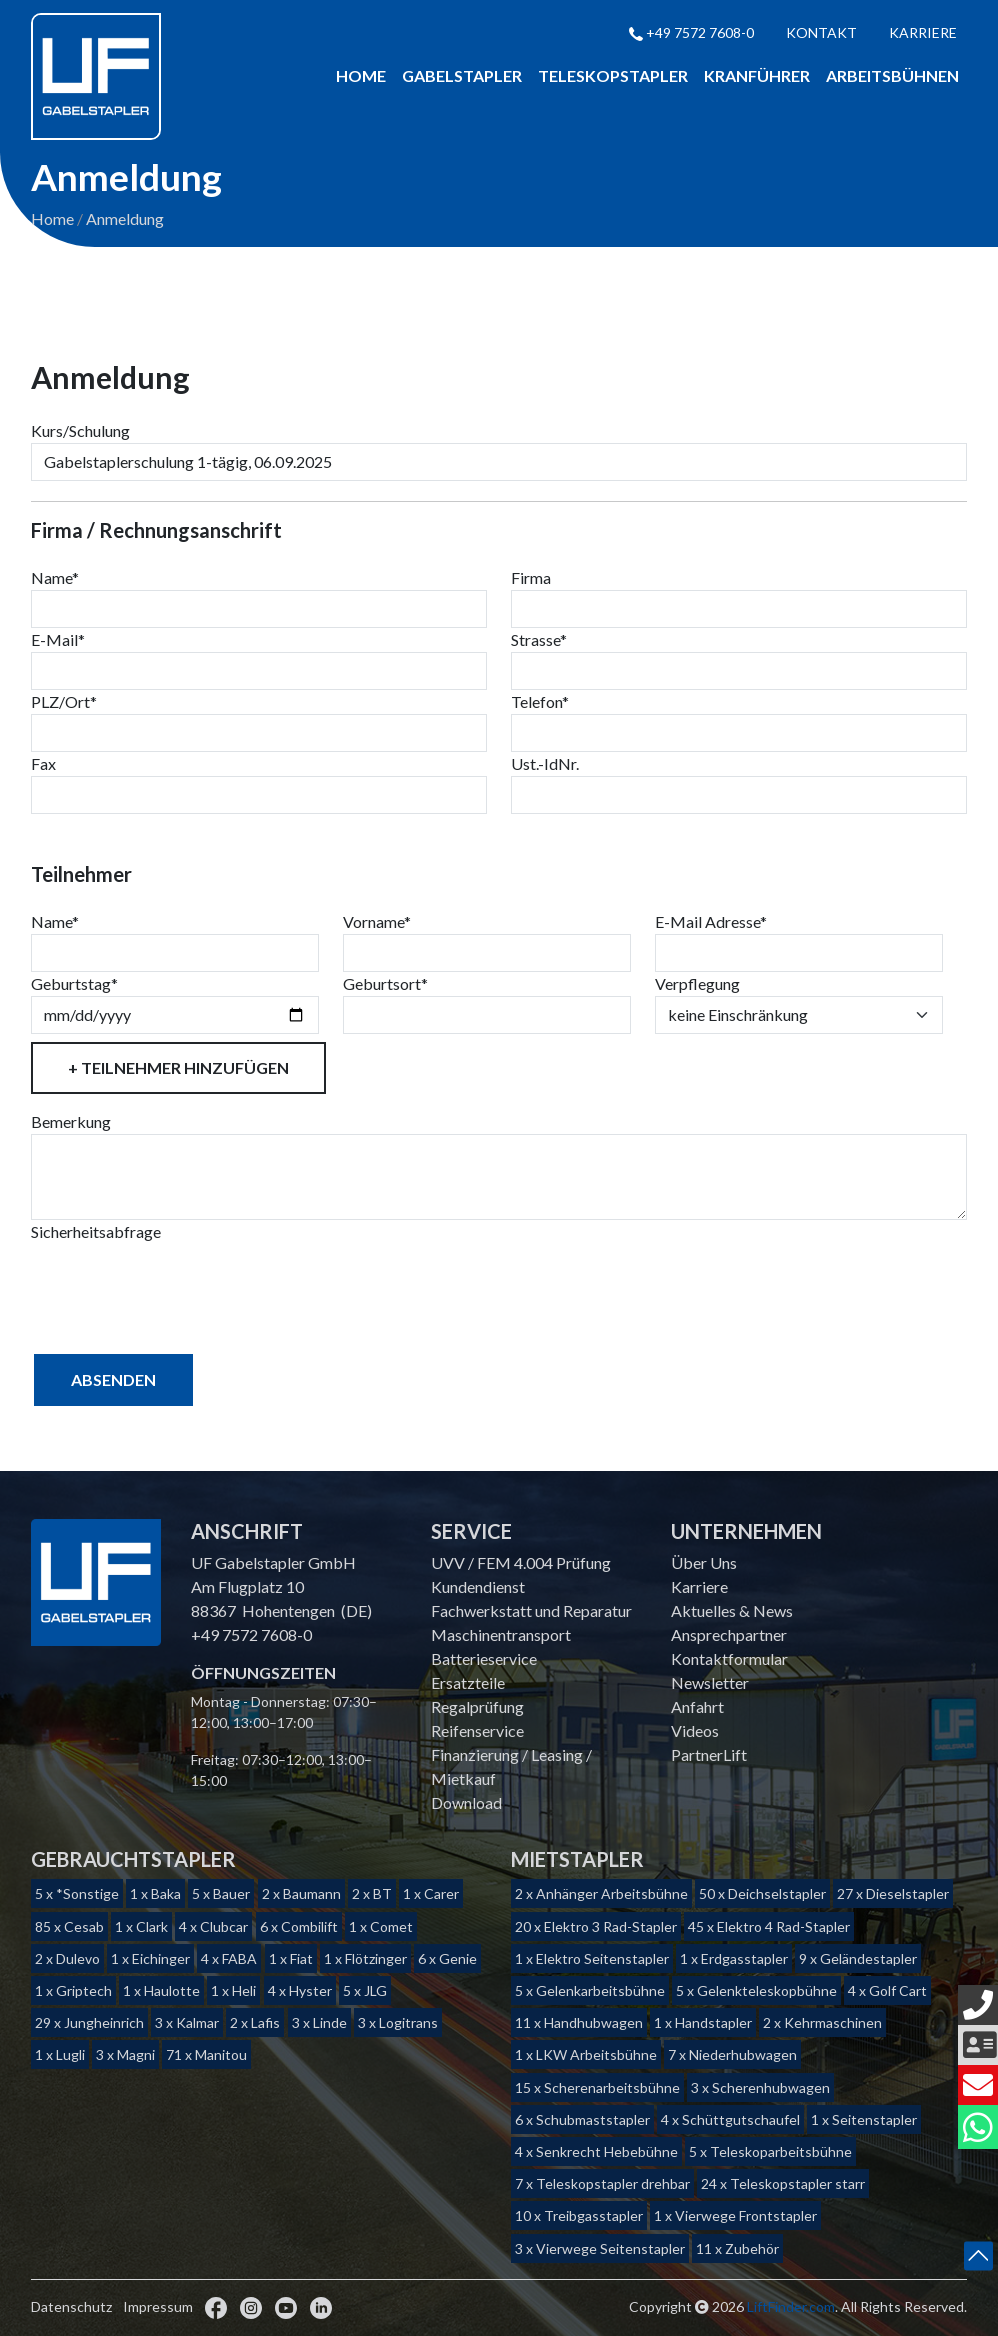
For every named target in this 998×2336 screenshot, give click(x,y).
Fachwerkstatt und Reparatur (531, 1610)
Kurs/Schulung (80, 431)
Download (466, 1802)
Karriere (923, 32)
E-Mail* (58, 640)
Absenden (113, 1380)
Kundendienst (478, 1586)
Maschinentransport (501, 1634)
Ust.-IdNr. (545, 764)
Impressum (158, 2306)
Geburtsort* (385, 984)
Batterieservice (484, 1658)
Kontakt (821, 32)
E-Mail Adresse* (711, 922)
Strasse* (539, 640)
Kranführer (757, 75)
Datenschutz (71, 2306)
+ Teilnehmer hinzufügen (178, 1068)
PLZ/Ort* (64, 702)
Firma (531, 578)
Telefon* (540, 702)
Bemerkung (71, 1122)
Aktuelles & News (732, 1610)
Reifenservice (477, 1730)
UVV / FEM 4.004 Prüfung (521, 1562)
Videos (695, 1730)
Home (361, 75)
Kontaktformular (729, 1658)
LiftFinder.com (791, 2306)
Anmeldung (125, 219)
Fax (43, 764)
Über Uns (704, 1562)
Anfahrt (697, 1706)
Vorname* (377, 922)
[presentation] (183, 1284)
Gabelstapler (462, 75)
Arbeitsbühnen (892, 75)
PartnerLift (709, 1754)
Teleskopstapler (613, 75)
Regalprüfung (477, 1706)
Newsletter (710, 1682)
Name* (55, 578)
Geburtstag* (74, 984)
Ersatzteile (468, 1682)
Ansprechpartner (729, 1634)
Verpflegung (697, 984)
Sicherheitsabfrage (96, 1232)
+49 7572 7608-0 (691, 32)
